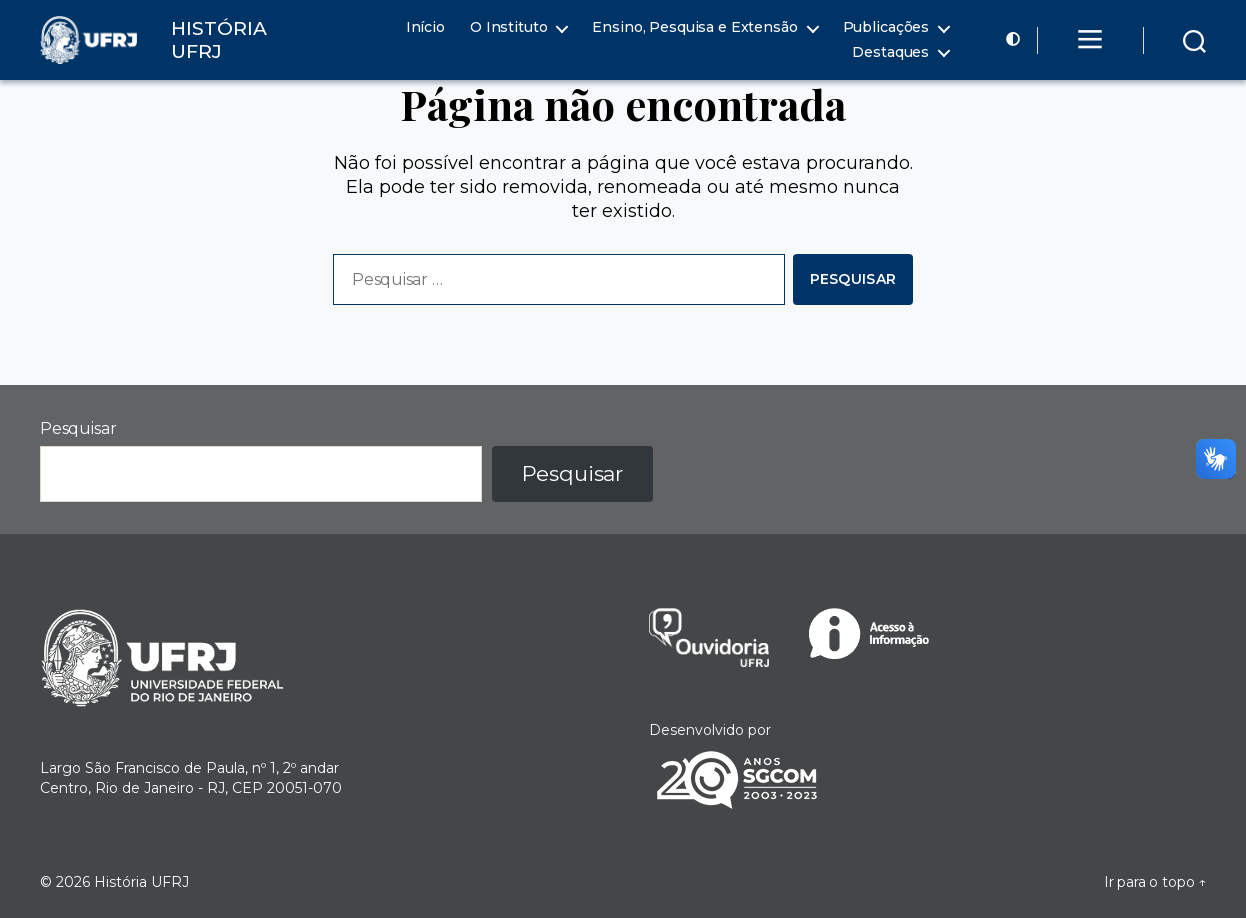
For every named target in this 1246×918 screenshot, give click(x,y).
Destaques (890, 52)
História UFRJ (141, 882)
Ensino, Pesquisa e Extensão (694, 27)
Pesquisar (78, 428)
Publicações (886, 27)
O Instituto (508, 27)
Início (425, 27)
